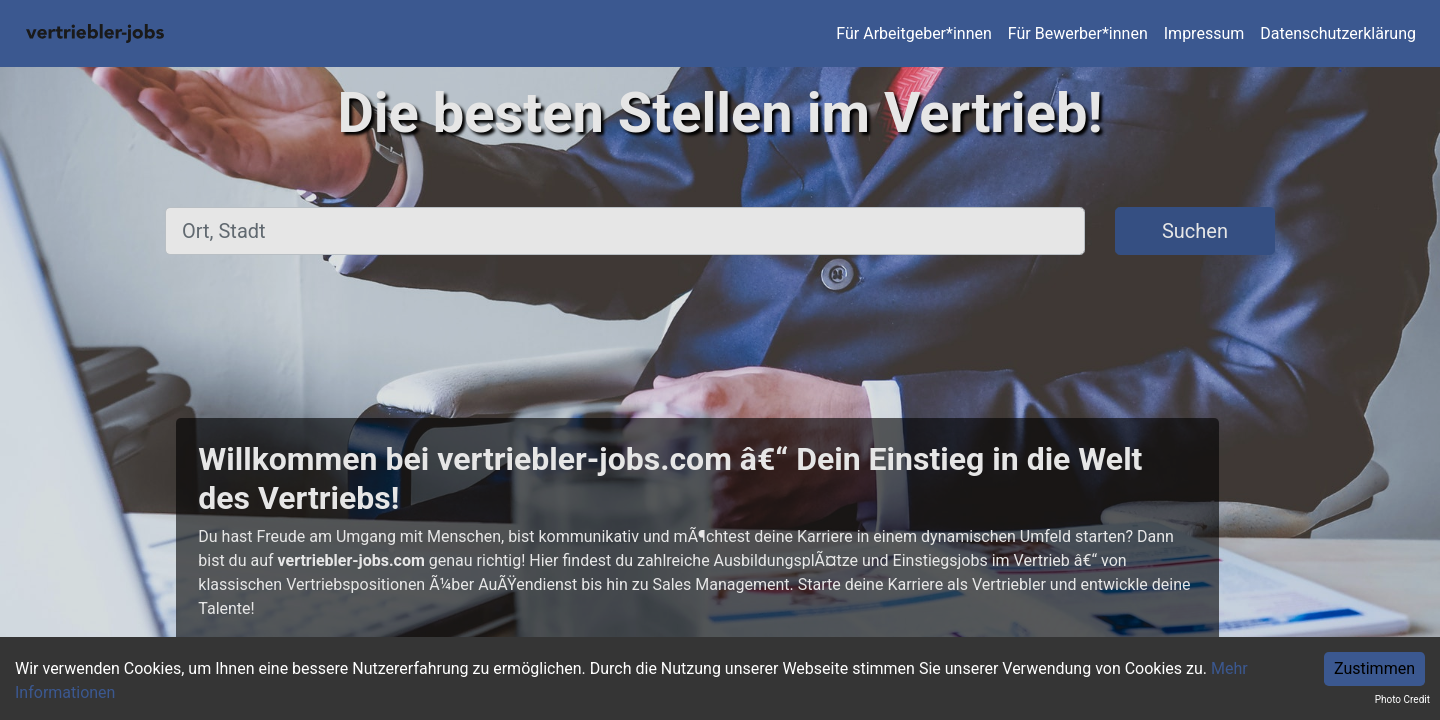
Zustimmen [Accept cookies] (1374, 668)
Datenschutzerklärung (1338, 33)
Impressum (1204, 33)
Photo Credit (1402, 699)
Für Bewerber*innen (1078, 33)
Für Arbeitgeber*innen (913, 33)
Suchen (1195, 231)
